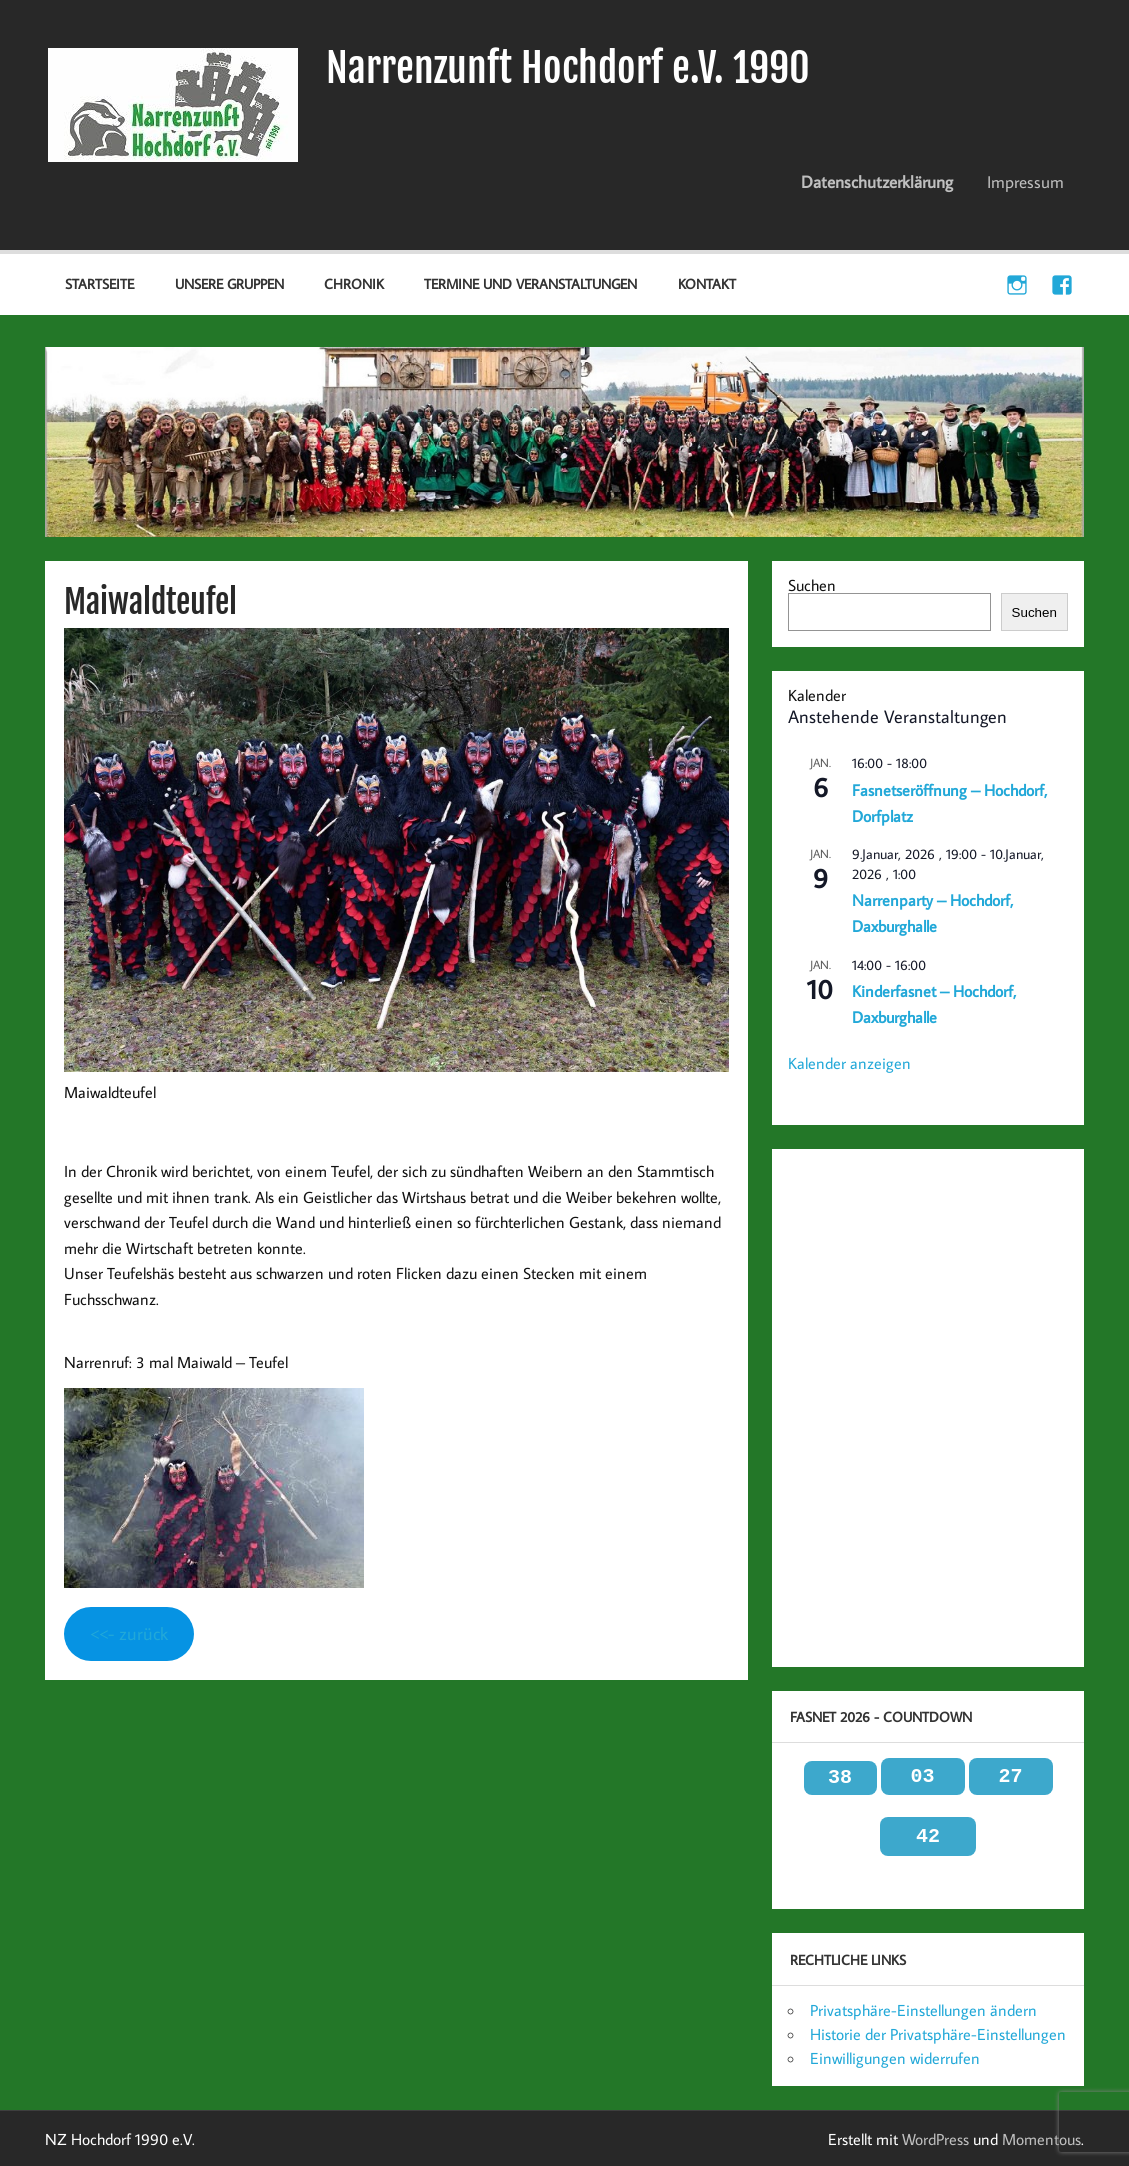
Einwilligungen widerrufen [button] (895, 2058)
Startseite (99, 283)
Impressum (1025, 182)
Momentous (1041, 2139)
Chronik (354, 283)
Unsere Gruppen (229, 283)
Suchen (812, 585)
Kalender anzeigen (849, 1063)
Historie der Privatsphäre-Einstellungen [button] (938, 2034)
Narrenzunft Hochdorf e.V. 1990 (568, 68)
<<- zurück (129, 1633)
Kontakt (707, 283)
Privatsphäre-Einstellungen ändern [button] (923, 2010)
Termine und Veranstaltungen (530, 283)
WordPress (935, 2139)
